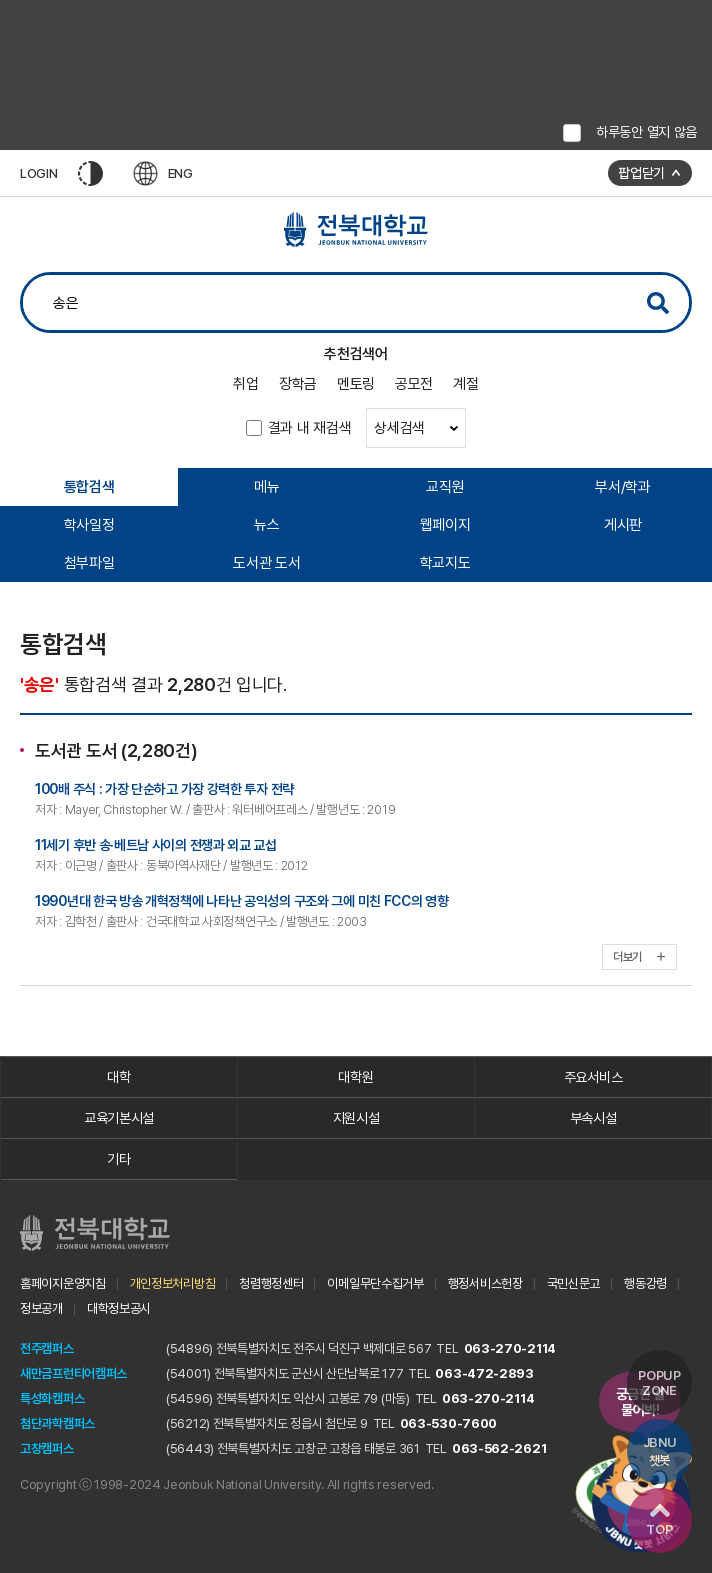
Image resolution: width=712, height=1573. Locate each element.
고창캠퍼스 (47, 1448)
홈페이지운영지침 (63, 1283)
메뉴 (266, 487)
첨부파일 (89, 563)
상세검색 (416, 428)
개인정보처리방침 (173, 1283)
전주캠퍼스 (47, 1348)
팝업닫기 (641, 173)
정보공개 (41, 1308)
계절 (465, 384)
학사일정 (89, 525)
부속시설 (593, 1118)
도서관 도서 (266, 563)
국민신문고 (574, 1283)
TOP (659, 1520)
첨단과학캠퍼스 (57, 1423)
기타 (118, 1159)
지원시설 (356, 1118)
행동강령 (645, 1283)
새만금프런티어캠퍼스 (73, 1373)
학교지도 (445, 563)
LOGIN (39, 173)
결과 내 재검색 (310, 428)
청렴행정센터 (271, 1283)
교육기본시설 (119, 1118)
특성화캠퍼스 (52, 1398)
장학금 (298, 384)
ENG (163, 173)
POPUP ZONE (659, 1383)
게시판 (623, 525)
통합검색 (89, 487)
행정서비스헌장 (485, 1283)
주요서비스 (593, 1077)
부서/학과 (623, 487)
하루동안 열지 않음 (646, 132)
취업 (245, 384)
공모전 (414, 384)
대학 (118, 1077)
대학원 (355, 1077)
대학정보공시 (119, 1308)
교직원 (445, 487)
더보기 (639, 957)
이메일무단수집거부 (375, 1283)
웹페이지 (445, 525)
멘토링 (356, 384)
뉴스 (266, 525)
